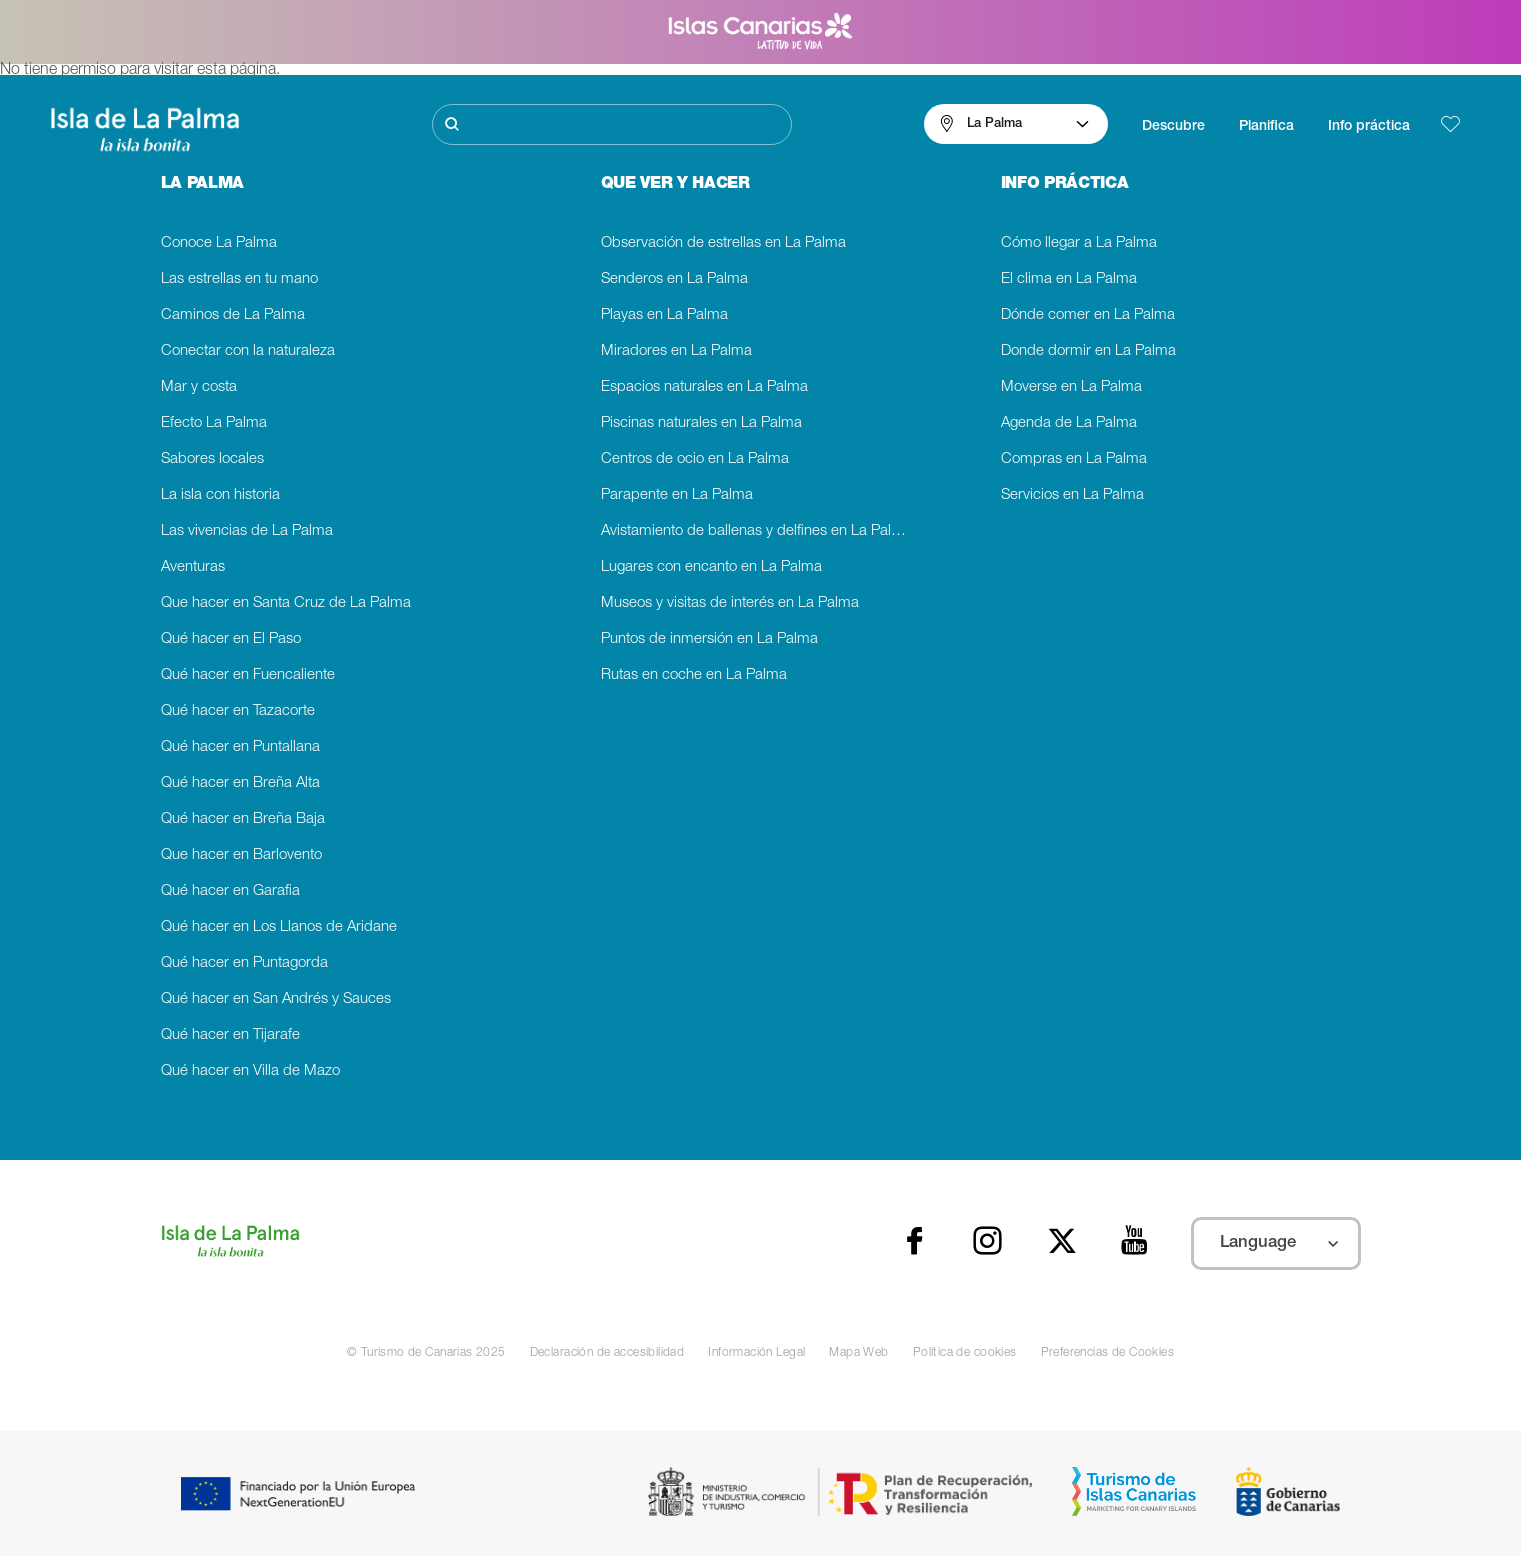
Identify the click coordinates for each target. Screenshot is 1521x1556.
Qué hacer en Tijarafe (230, 1035)
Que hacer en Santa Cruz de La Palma (286, 603)
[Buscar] (612, 124)
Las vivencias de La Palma (247, 531)
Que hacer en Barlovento (241, 855)
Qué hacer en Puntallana (240, 747)
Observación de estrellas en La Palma (723, 243)
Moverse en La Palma (1071, 387)
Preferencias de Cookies (1108, 1353)
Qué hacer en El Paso (231, 639)
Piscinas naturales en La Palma (701, 423)
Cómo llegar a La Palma (1079, 243)
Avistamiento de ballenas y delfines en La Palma (756, 531)
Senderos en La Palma (674, 279)
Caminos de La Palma (233, 315)
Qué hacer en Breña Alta (240, 783)
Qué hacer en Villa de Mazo (250, 1071)
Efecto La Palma (214, 423)
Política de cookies (965, 1353)
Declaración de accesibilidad (607, 1353)
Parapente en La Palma (677, 495)
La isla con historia (220, 495)
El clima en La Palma (1069, 279)
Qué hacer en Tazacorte (238, 711)
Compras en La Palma (1074, 459)
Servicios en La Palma (1072, 495)
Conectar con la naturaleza (248, 351)
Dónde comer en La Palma (1088, 315)
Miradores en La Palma (676, 351)
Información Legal (756, 1353)
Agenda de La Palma (1069, 423)
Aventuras (193, 567)
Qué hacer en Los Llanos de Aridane (279, 927)
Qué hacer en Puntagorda (244, 963)
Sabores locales (212, 459)
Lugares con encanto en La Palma (711, 567)
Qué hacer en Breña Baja (243, 819)
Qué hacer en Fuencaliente (248, 675)
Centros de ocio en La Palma (695, 459)
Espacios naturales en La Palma (704, 387)
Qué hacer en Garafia (230, 891)
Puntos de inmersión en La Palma (709, 639)
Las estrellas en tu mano (239, 279)
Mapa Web (858, 1353)
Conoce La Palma (219, 243)
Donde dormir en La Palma (1088, 351)
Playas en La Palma (664, 315)
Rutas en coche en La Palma (694, 675)
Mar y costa (199, 387)
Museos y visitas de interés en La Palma (730, 603)
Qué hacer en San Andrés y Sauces (276, 999)
